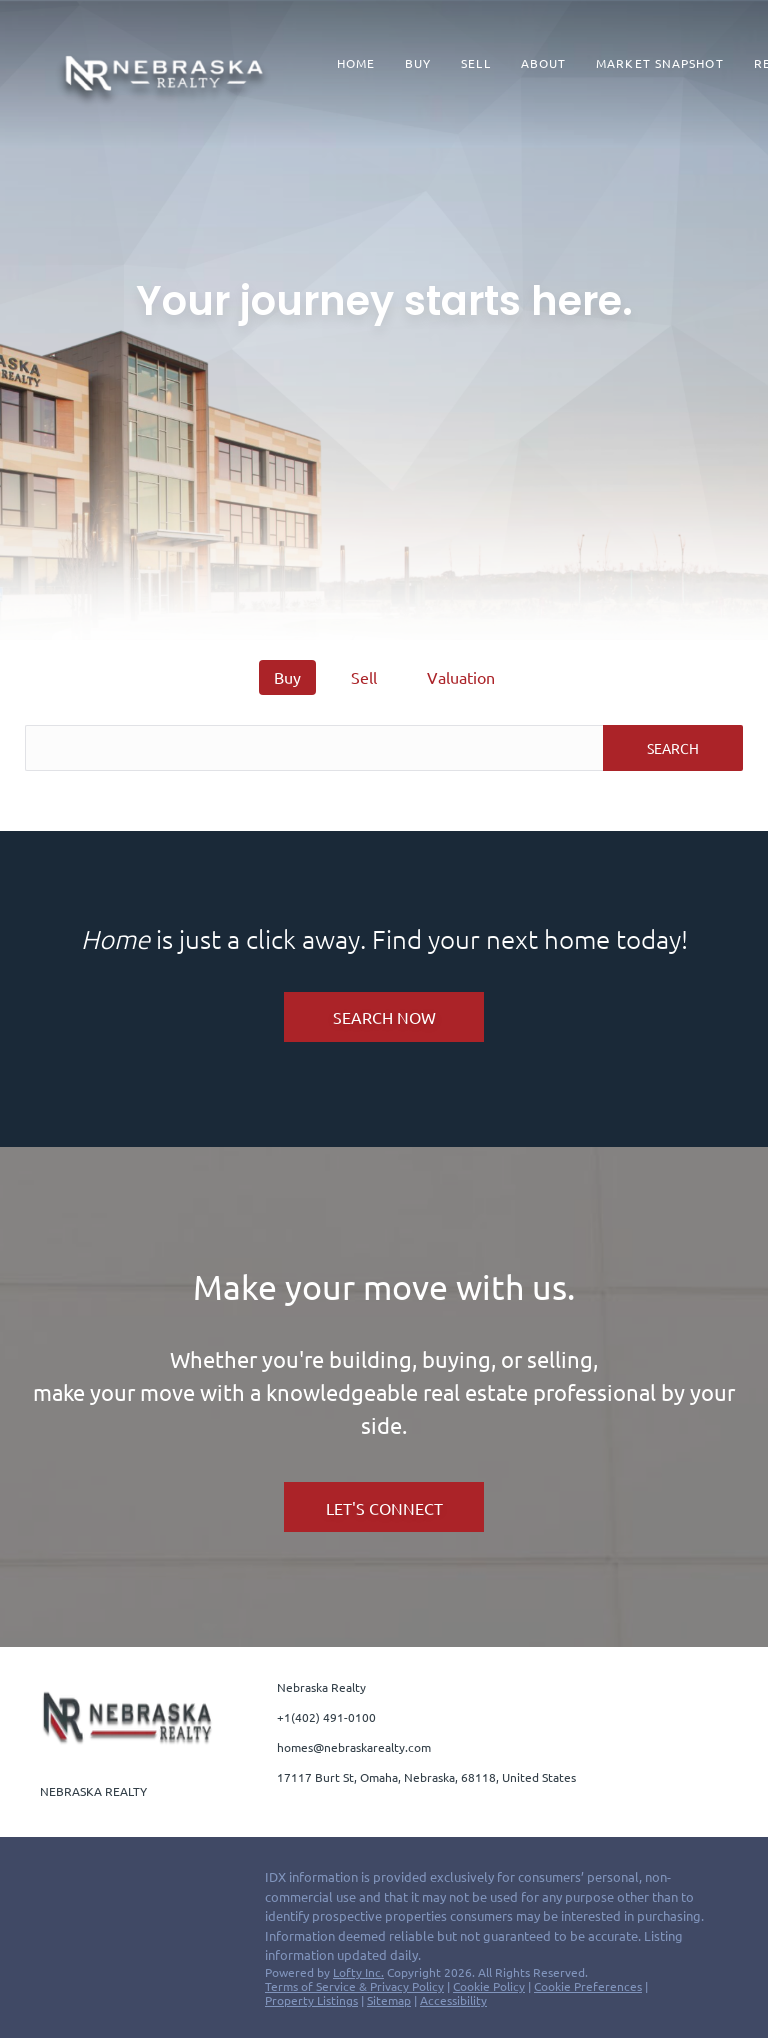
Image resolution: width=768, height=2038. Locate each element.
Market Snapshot (660, 63)
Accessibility (453, 2000)
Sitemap (389, 2000)
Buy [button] (418, 63)
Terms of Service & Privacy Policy (354, 1986)
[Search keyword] (314, 748)
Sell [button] (475, 63)
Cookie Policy (489, 1986)
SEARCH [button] (673, 748)
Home (356, 63)
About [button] (544, 63)
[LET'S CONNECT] (384, 1507)
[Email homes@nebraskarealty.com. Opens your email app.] (351, 1747)
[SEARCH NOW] (384, 1017)
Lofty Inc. (358, 1972)
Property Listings (311, 2000)
